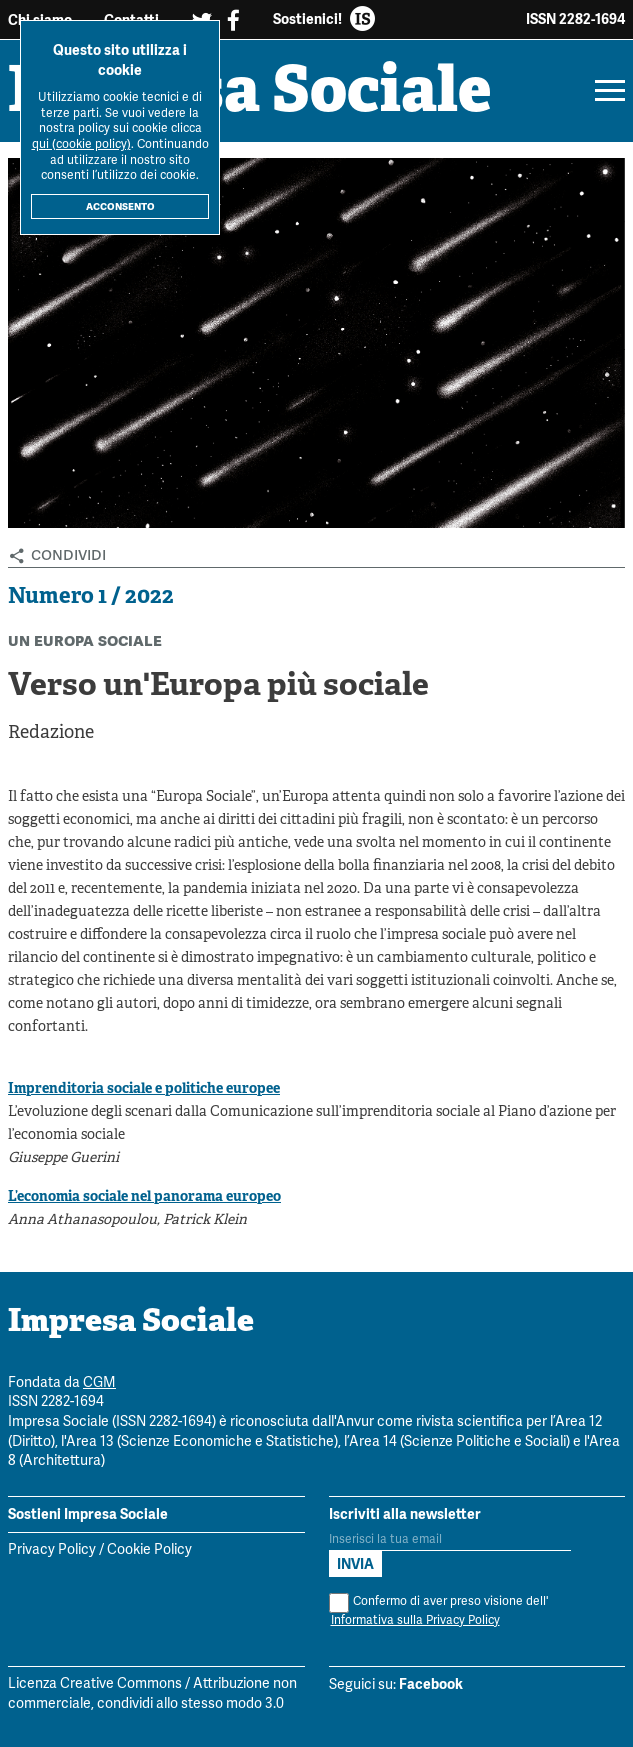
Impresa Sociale (250, 95)
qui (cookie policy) (81, 144)
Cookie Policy (149, 1550)
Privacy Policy (52, 1550)
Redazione (51, 733)
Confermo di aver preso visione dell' (438, 1611)
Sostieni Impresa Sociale (88, 1514)
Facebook (431, 1684)
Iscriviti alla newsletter (405, 1514)
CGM (99, 1383)
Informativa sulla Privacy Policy (415, 1620)
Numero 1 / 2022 (91, 597)
